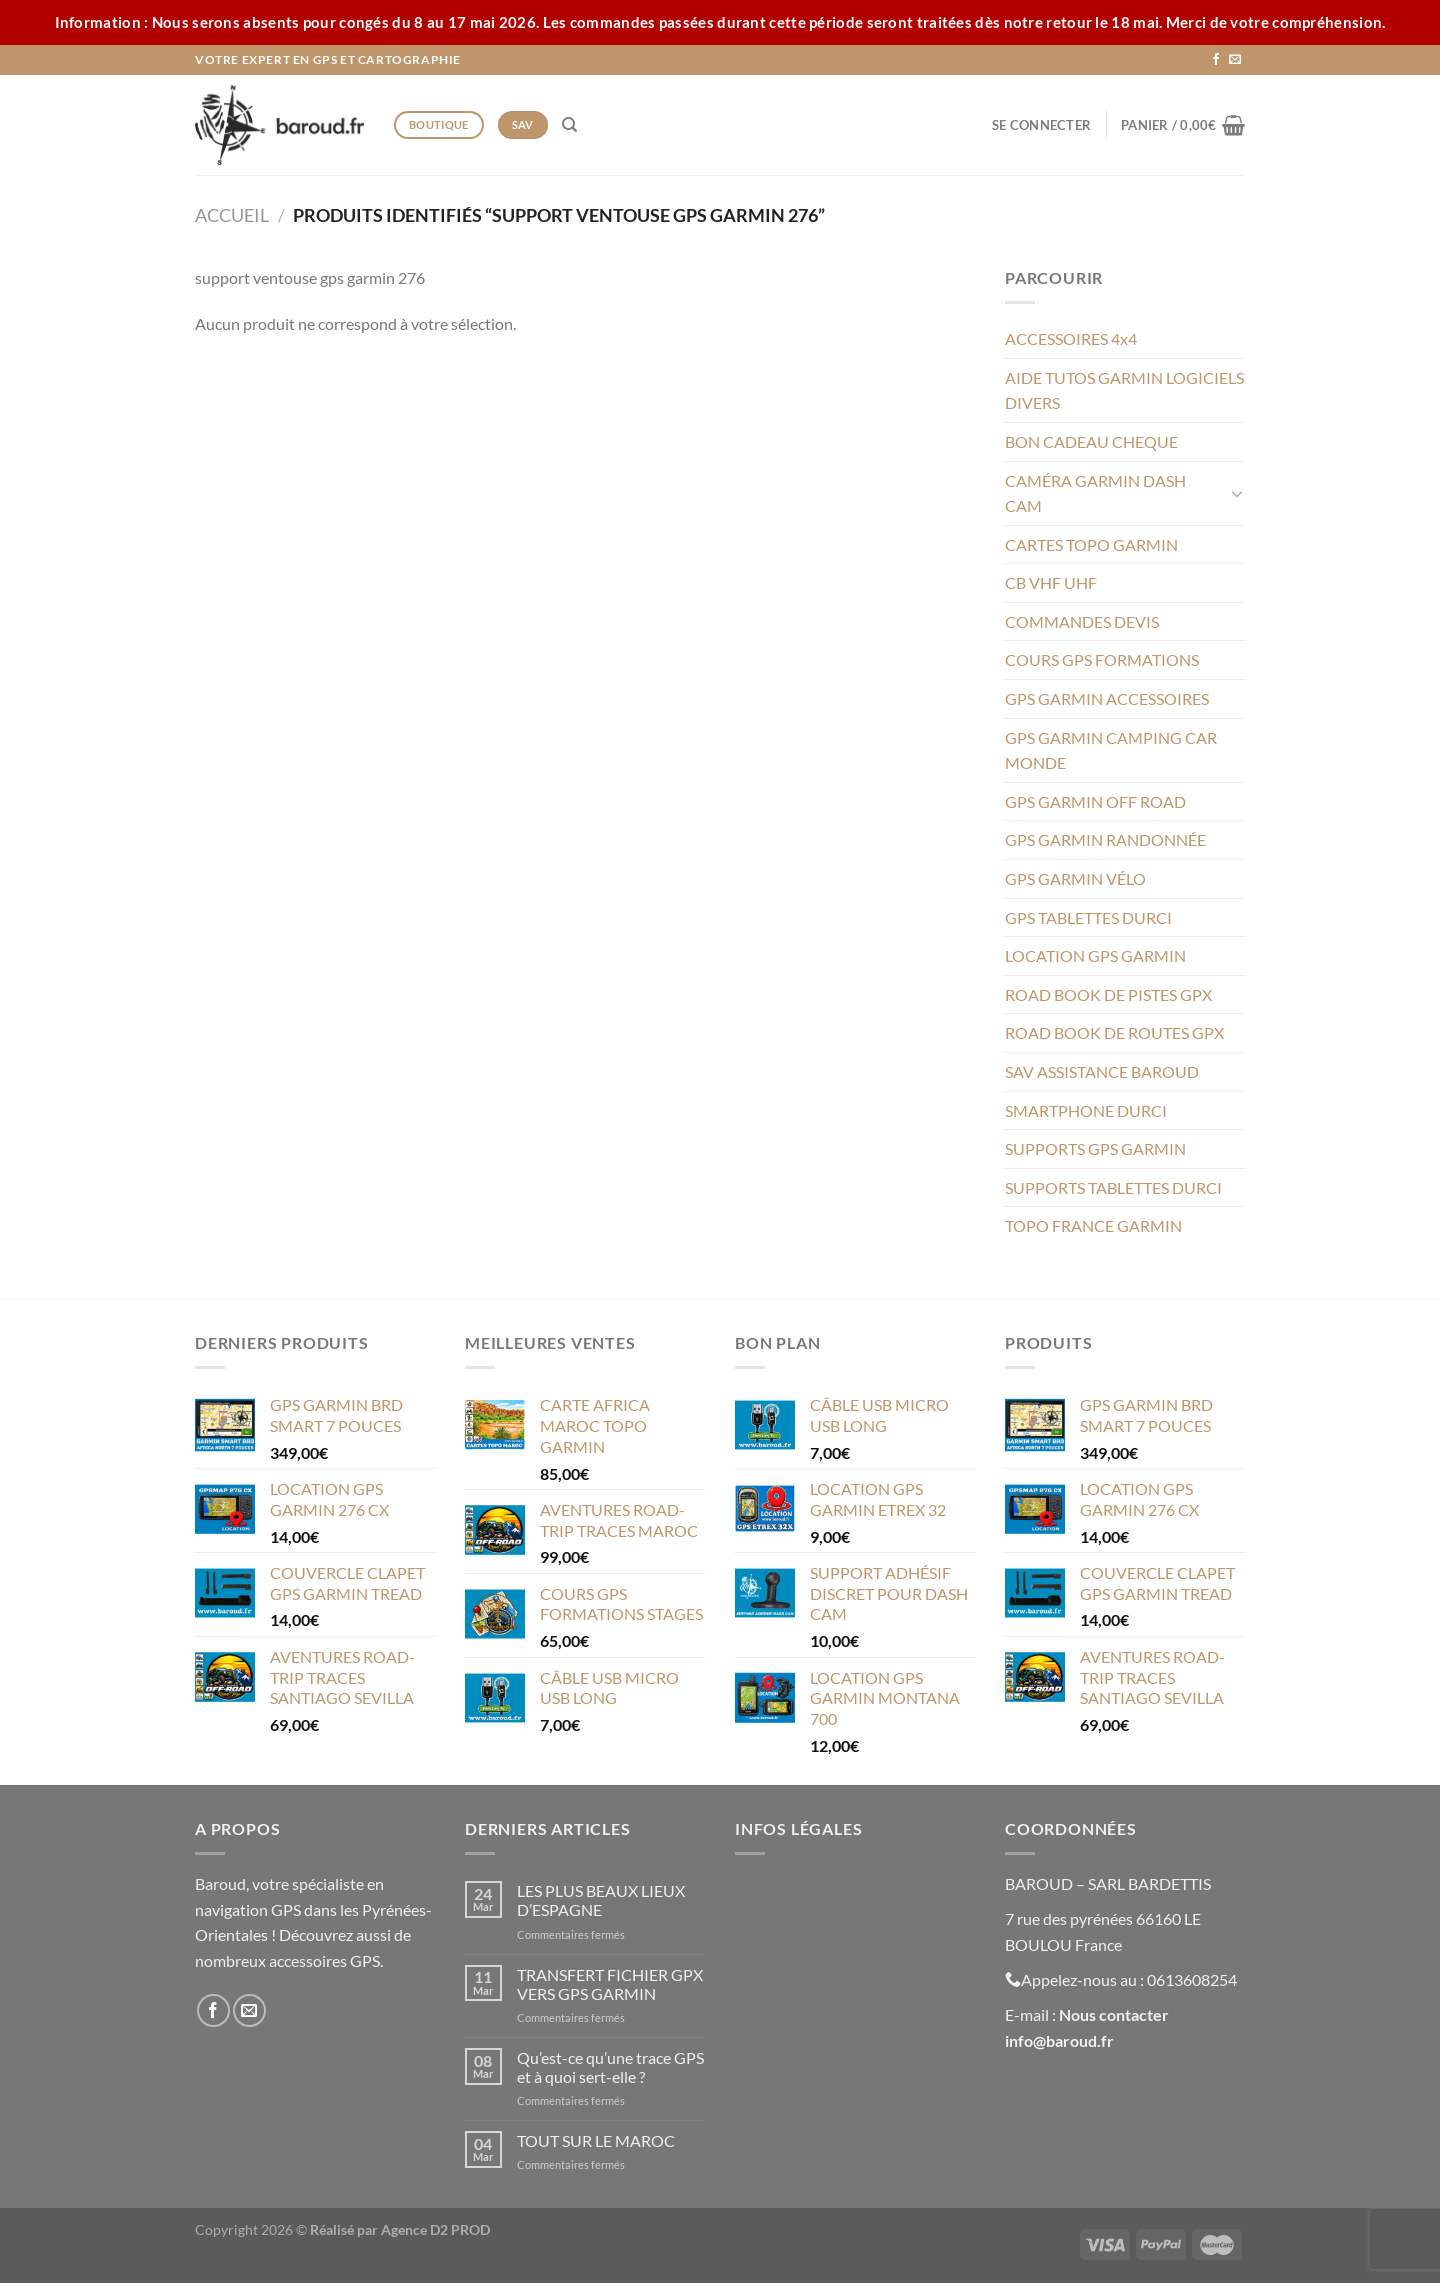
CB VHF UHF (1051, 582)
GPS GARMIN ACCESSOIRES (1107, 698)
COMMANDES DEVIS (1082, 621)
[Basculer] (1237, 493)
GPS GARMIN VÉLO (1075, 878)
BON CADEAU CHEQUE (1091, 441)
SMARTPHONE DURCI (1086, 1110)
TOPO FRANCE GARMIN (1093, 1225)
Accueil (232, 215)
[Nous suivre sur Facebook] (1216, 60)
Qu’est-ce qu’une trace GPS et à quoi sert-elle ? (610, 2067)
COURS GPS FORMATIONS (1102, 659)
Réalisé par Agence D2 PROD (400, 2229)
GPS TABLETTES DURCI (1088, 917)
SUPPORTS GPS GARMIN (1095, 1148)
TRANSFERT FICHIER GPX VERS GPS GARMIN (610, 1984)
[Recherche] (569, 125)
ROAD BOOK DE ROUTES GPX (1114, 1032)
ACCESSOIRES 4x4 (1071, 338)
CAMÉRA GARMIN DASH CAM (1095, 493)
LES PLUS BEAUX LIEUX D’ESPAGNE (601, 1900)
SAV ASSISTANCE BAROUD (1102, 1071)
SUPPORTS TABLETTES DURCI (1113, 1187)
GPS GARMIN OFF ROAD (1095, 801)
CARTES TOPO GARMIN (1091, 544)
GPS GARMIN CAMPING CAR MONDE (1111, 750)
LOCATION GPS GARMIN (1095, 955)
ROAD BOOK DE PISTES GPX (1108, 994)
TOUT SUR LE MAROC (596, 2140)
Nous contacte (1110, 2014)
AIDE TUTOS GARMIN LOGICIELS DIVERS (1124, 390)
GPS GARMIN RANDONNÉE (1105, 839)
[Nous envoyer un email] (1235, 60)
